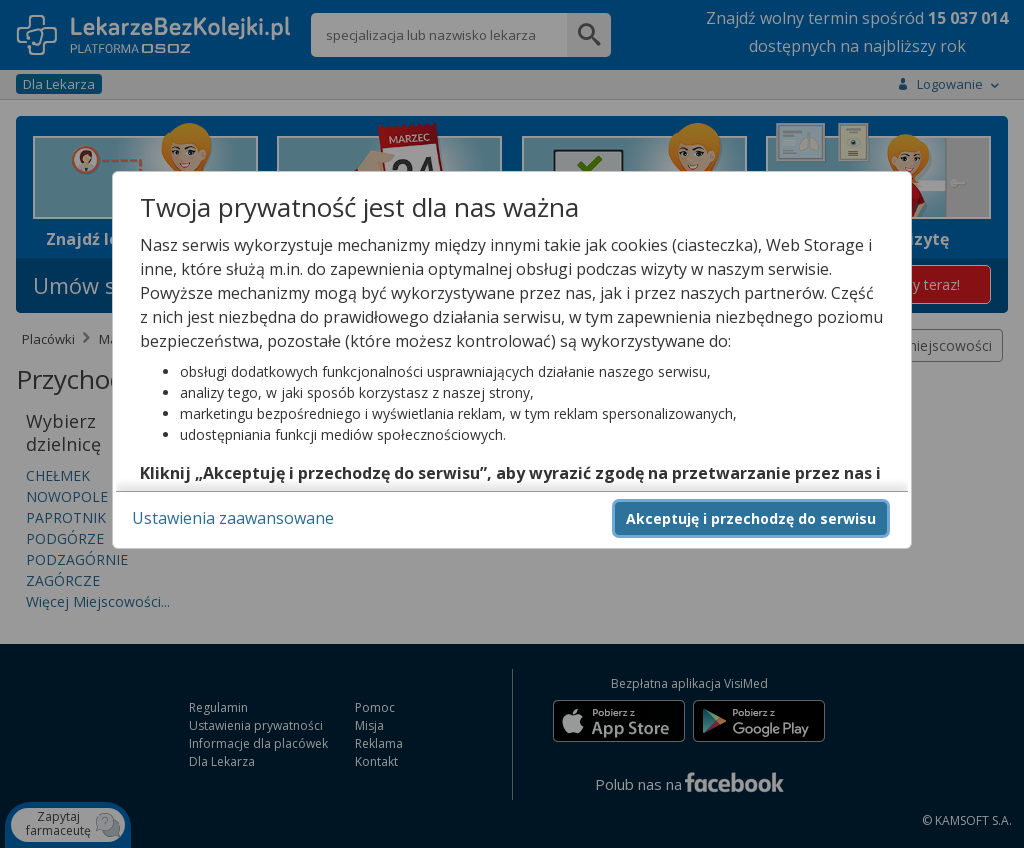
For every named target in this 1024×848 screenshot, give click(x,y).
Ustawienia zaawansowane (233, 518)
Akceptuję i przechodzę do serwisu (751, 518)
